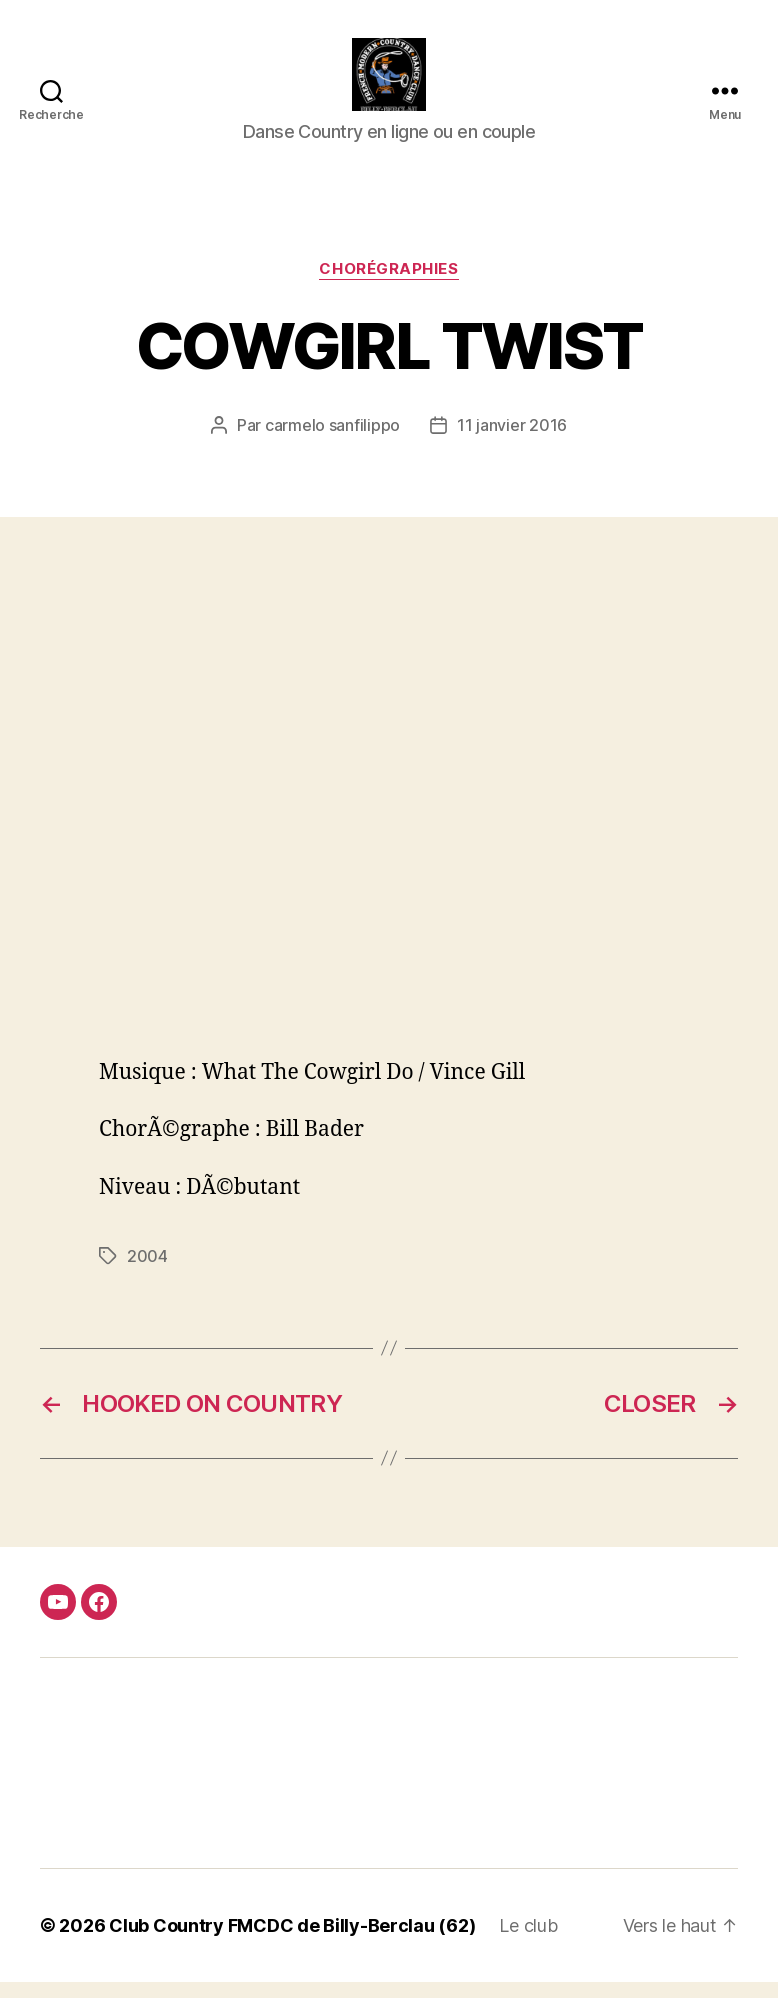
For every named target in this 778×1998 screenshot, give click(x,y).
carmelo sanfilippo (332, 442)
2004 (147, 1272)
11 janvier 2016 (512, 442)
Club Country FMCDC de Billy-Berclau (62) (292, 1941)
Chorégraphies (388, 286)
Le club (528, 1941)
